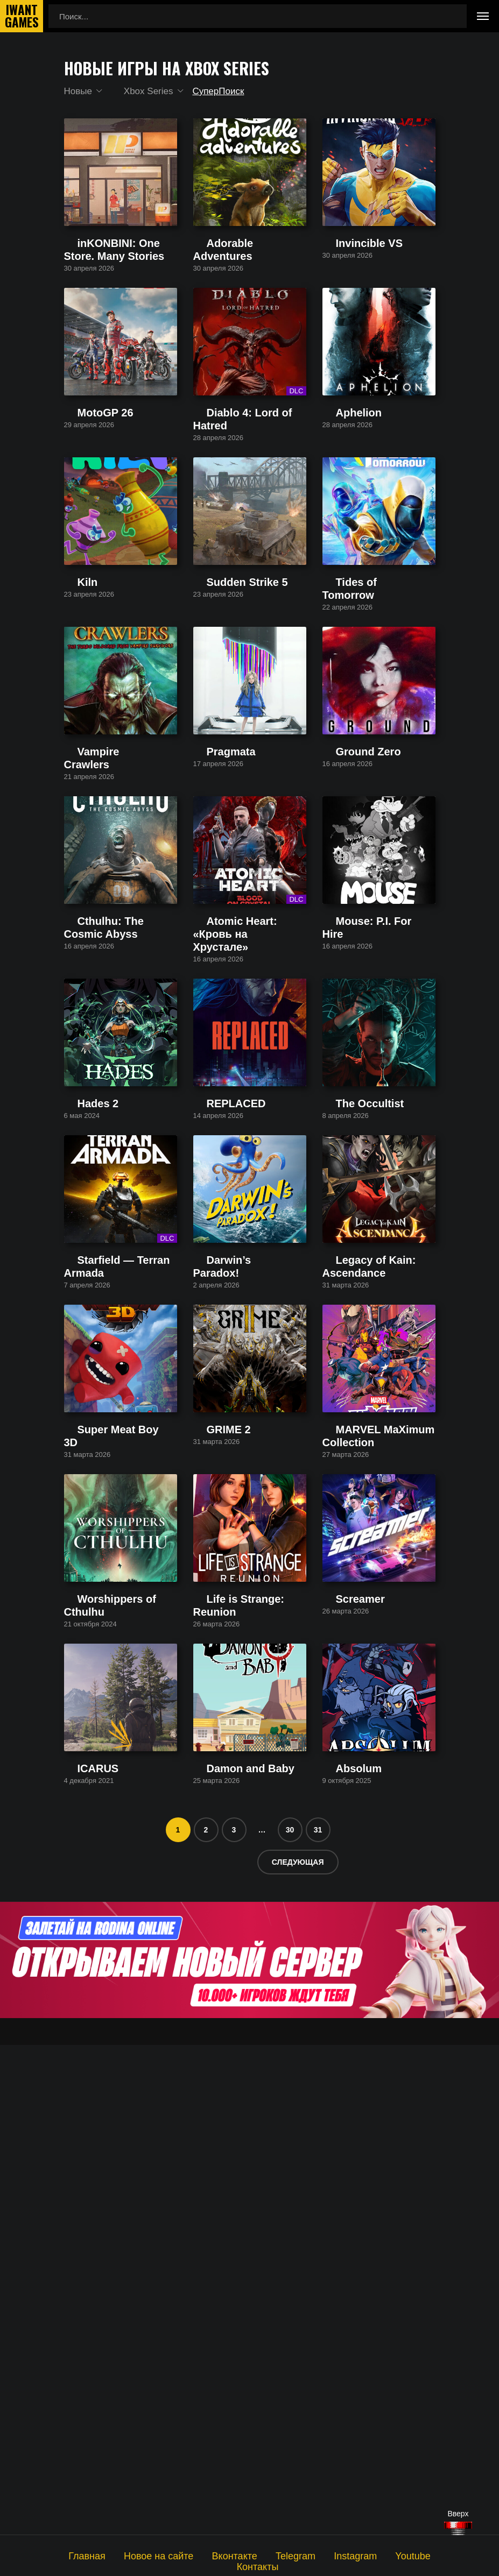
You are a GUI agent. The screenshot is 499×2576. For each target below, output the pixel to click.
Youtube (367, 2555)
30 (290, 2319)
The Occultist (346, 1398)
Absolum (338, 2259)
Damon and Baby (224, 2259)
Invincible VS (345, 303)
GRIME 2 (210, 1829)
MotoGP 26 (84, 528)
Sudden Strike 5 (222, 743)
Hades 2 (79, 1398)
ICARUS (79, 2259)
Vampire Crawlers (96, 958)
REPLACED (215, 1398)
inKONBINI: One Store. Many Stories (116, 308)
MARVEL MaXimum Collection (377, 1829)
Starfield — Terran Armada (111, 1613)
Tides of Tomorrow (355, 743)
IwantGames (21, 16)
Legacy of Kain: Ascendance (373, 1613)
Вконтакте (209, 2555)
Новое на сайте (143, 2555)
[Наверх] (458, 2528)
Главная (80, 2555)
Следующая (298, 2351)
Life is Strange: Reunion (236, 2044)
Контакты (417, 2555)
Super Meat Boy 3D (99, 1829)
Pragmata (210, 958)
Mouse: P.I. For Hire (357, 1173)
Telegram (262, 2555)
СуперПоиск (228, 91)
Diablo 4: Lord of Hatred (236, 528)
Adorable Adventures (230, 303)
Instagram (316, 2555)
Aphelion (338, 528)
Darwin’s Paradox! (225, 1613)
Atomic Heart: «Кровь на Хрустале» (237, 1178)
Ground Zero (345, 958)
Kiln (71, 743)
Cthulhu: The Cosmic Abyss (113, 1173)
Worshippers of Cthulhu (106, 2044)
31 (318, 2319)
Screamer (339, 2044)
